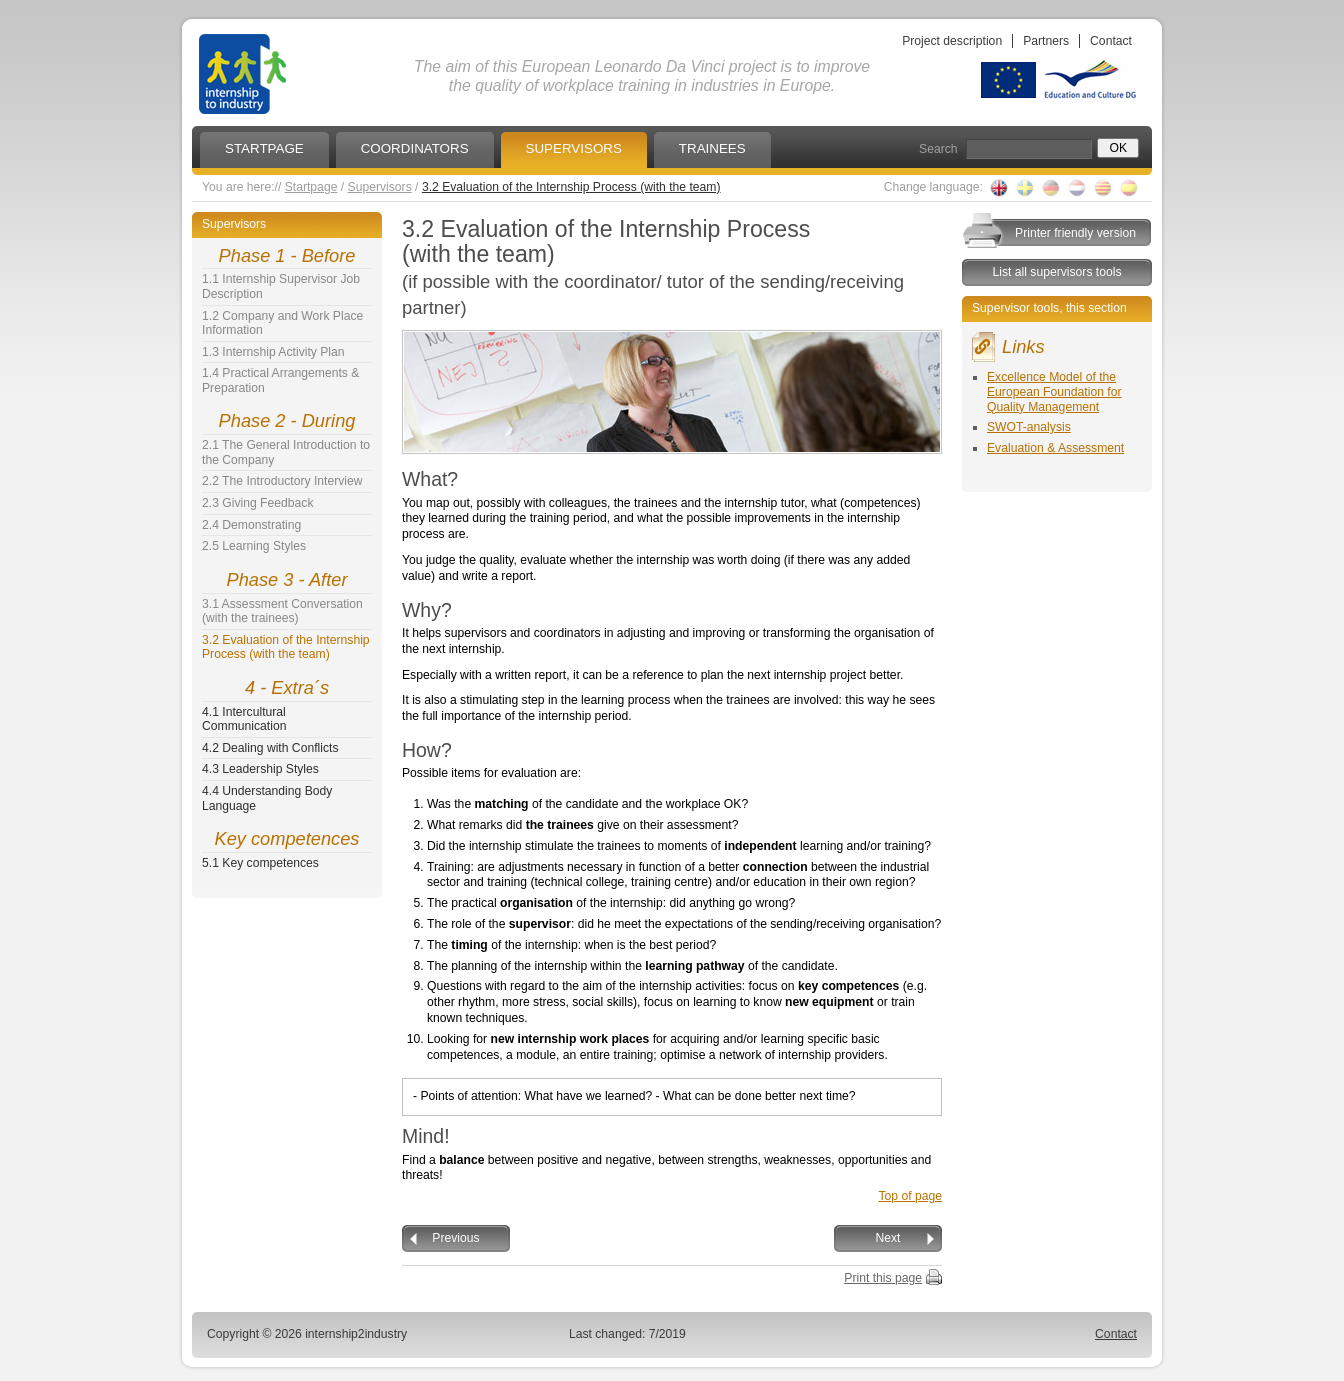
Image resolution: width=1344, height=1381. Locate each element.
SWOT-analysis (1029, 427)
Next (888, 1238)
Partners (1046, 41)
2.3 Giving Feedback (258, 503)
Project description (952, 41)
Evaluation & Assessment (1055, 448)
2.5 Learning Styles (254, 546)
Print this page (883, 1278)
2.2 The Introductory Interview (282, 481)
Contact (1111, 41)
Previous (455, 1238)
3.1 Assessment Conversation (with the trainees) (282, 611)
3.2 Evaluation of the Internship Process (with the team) (571, 187)
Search (938, 149)
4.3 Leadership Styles (260, 769)
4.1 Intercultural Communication (244, 719)
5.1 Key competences (260, 863)
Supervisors (380, 187)
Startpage (311, 187)
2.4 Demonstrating (251, 525)
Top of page (910, 1196)
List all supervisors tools (1056, 272)
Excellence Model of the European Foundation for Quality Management (1054, 391)
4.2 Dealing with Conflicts (270, 748)
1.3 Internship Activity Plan (273, 352)
